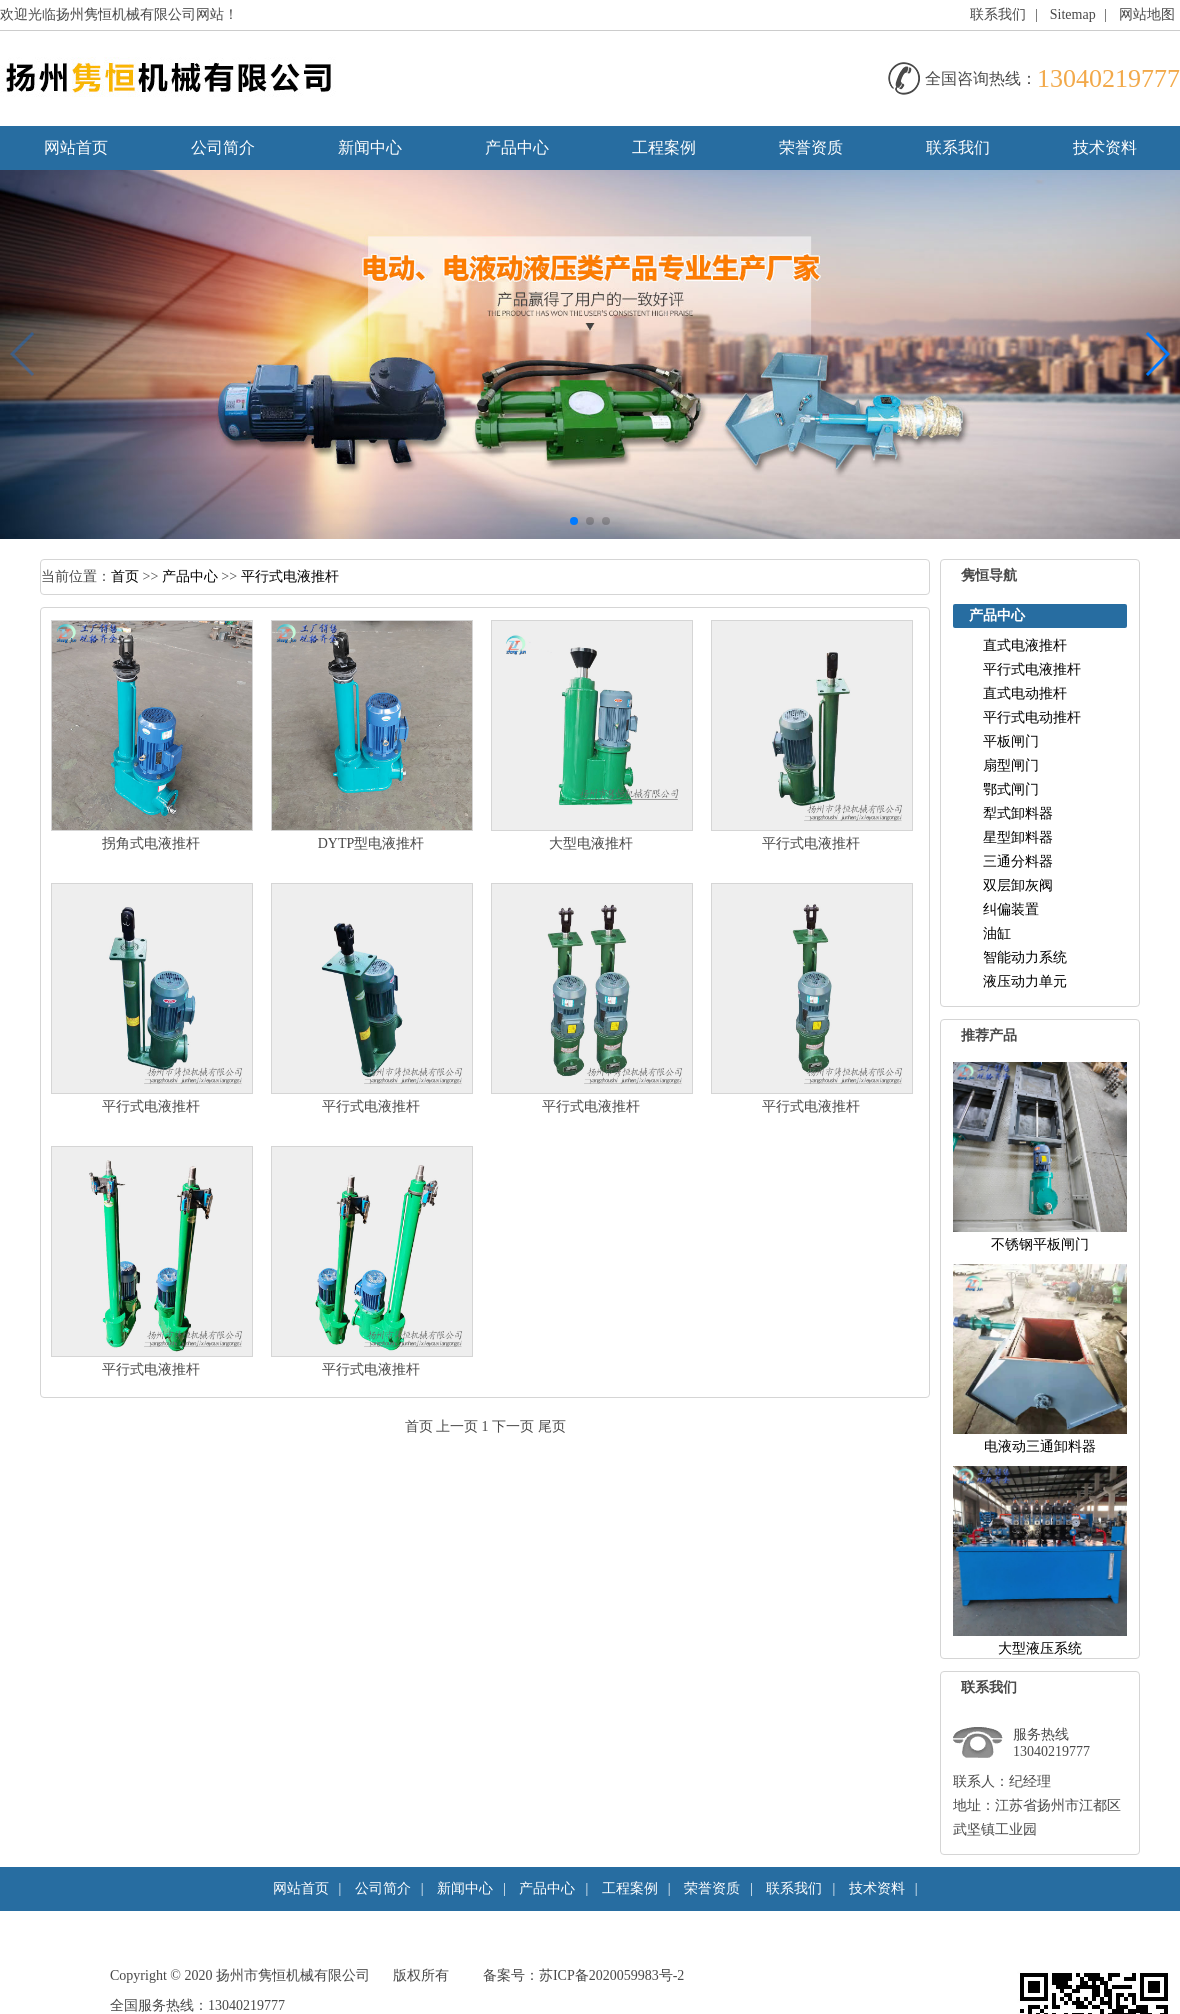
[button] (574, 521)
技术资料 (1105, 147)
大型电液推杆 (591, 843)
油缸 (997, 933)
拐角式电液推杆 (151, 843)
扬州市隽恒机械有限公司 (293, 1975)
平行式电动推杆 (1032, 717)
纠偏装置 (1011, 909)
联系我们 (998, 14)
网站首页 (76, 147)
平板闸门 (1011, 741)
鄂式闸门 (1011, 789)
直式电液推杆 (1025, 645)
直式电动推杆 (1025, 693)
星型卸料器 (1018, 837)
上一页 (457, 1426)
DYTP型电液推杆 (371, 843)
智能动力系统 (1025, 957)
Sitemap (1073, 14)
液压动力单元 (1025, 981)
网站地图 (1147, 14)
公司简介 (223, 147)
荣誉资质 (811, 147)
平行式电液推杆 (290, 576)
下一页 (513, 1426)
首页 (125, 576)
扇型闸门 (1011, 765)
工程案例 (664, 147)
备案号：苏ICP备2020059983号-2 (583, 1975)
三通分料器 (1018, 861)
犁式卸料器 (1018, 813)
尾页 (552, 1426)
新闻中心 (370, 147)
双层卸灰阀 (1018, 885)
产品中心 (517, 147)
